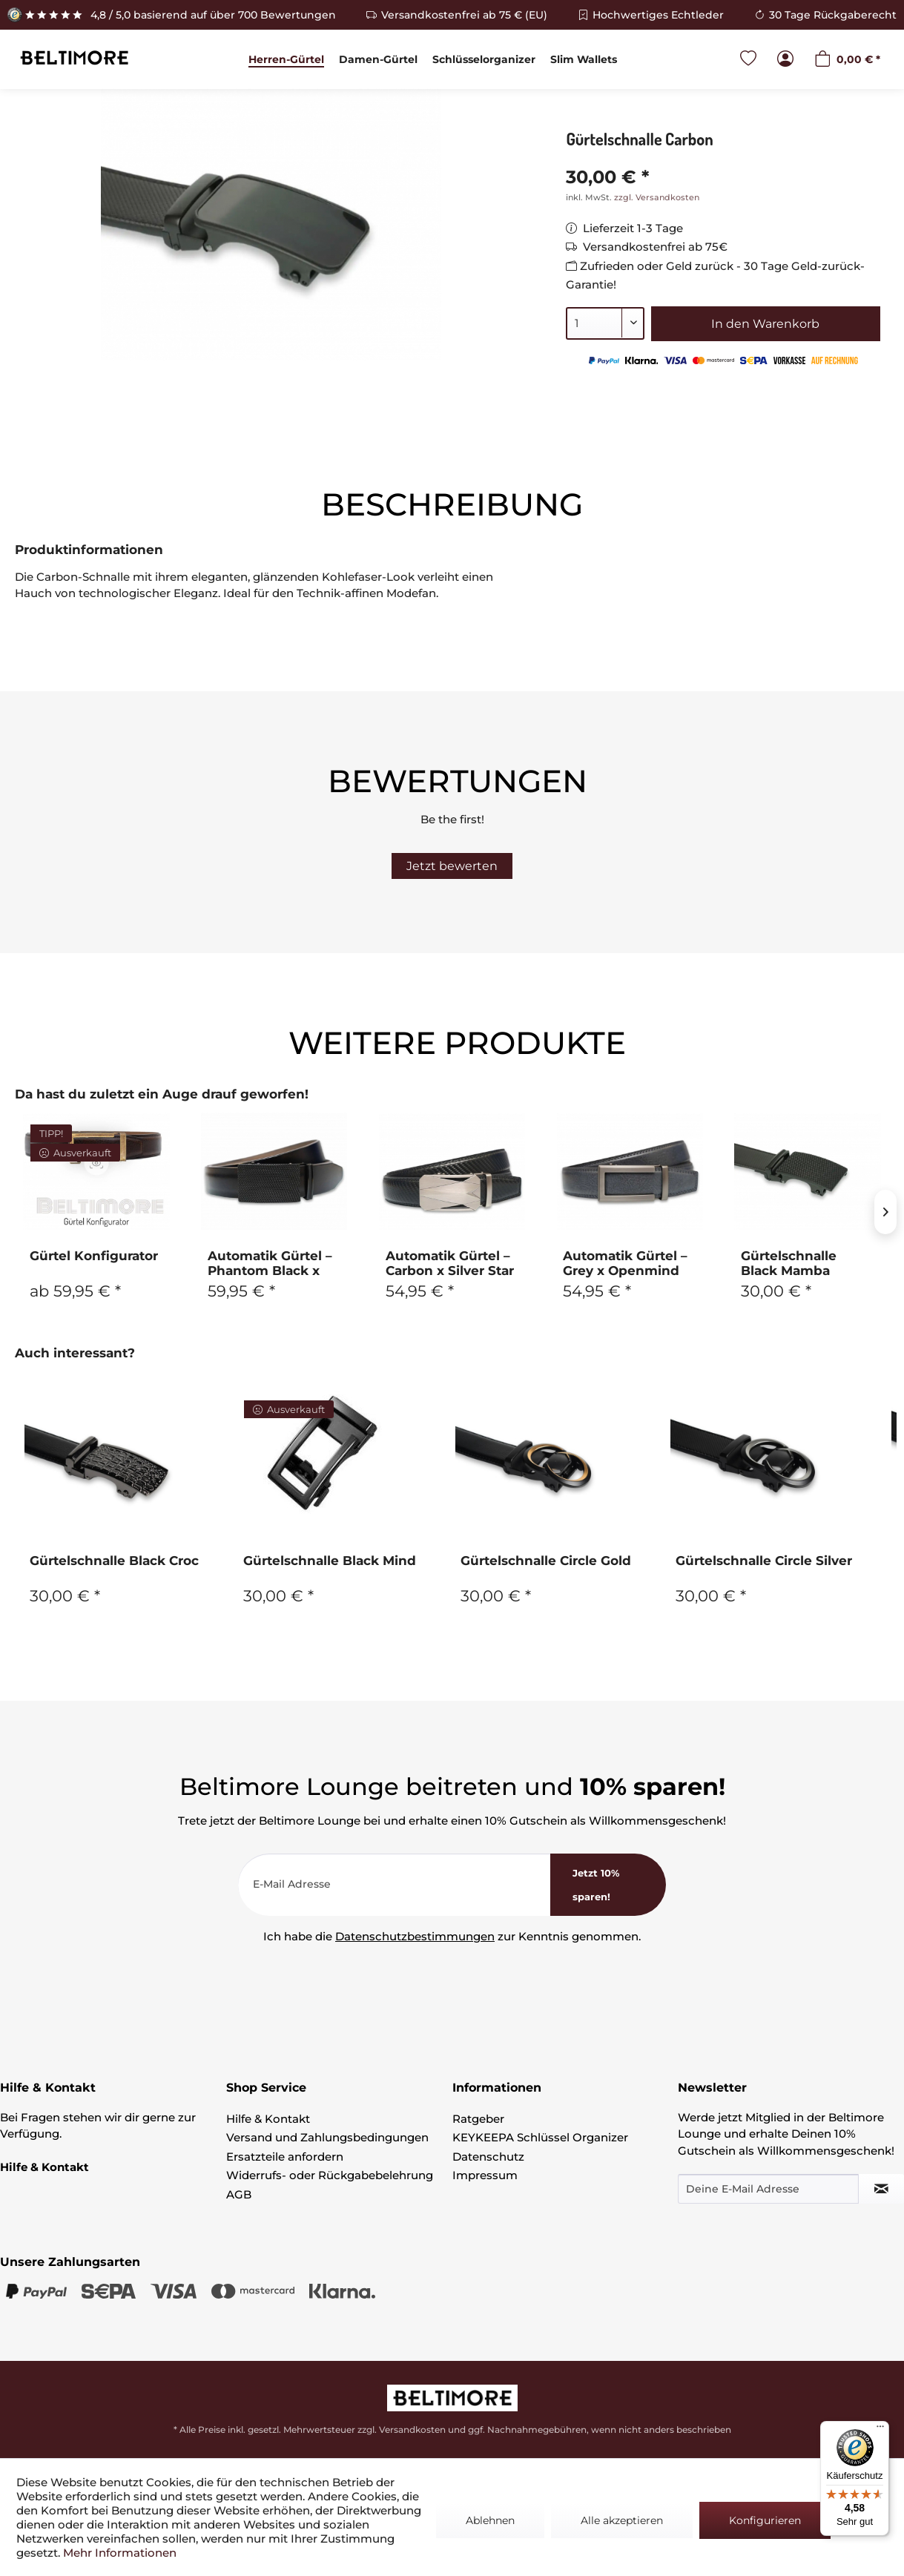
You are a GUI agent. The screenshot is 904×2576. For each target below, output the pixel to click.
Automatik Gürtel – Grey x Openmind (625, 1263)
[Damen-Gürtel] (378, 59)
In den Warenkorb (765, 324)
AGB (238, 2194)
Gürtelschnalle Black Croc (114, 1560)
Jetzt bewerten (452, 866)
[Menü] (880, 2430)
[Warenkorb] (847, 60)
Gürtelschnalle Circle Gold (546, 1560)
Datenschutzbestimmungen (415, 1936)
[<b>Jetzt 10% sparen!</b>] (608, 1885)
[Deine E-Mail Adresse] (768, 2189)
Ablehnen (490, 2520)
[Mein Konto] (785, 60)
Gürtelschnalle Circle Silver (764, 1560)
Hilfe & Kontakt (268, 2119)
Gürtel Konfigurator (94, 1255)
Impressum (485, 2175)
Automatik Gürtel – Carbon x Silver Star (450, 1263)
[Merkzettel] (748, 60)
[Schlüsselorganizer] (484, 59)
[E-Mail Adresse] (394, 1885)
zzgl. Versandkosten (656, 197)
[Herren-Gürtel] (286, 59)
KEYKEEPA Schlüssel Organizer (540, 2137)
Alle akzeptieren (622, 2520)
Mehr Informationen (119, 2553)
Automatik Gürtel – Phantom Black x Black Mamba (270, 1263)
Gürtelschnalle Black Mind (329, 1560)
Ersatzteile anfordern (284, 2157)
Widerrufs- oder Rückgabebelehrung (329, 2175)
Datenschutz (488, 2157)
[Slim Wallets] (583, 59)
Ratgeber (478, 2119)
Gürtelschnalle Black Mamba (789, 1263)
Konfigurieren (765, 2520)
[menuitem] (286, 59)
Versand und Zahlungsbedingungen (327, 2137)
